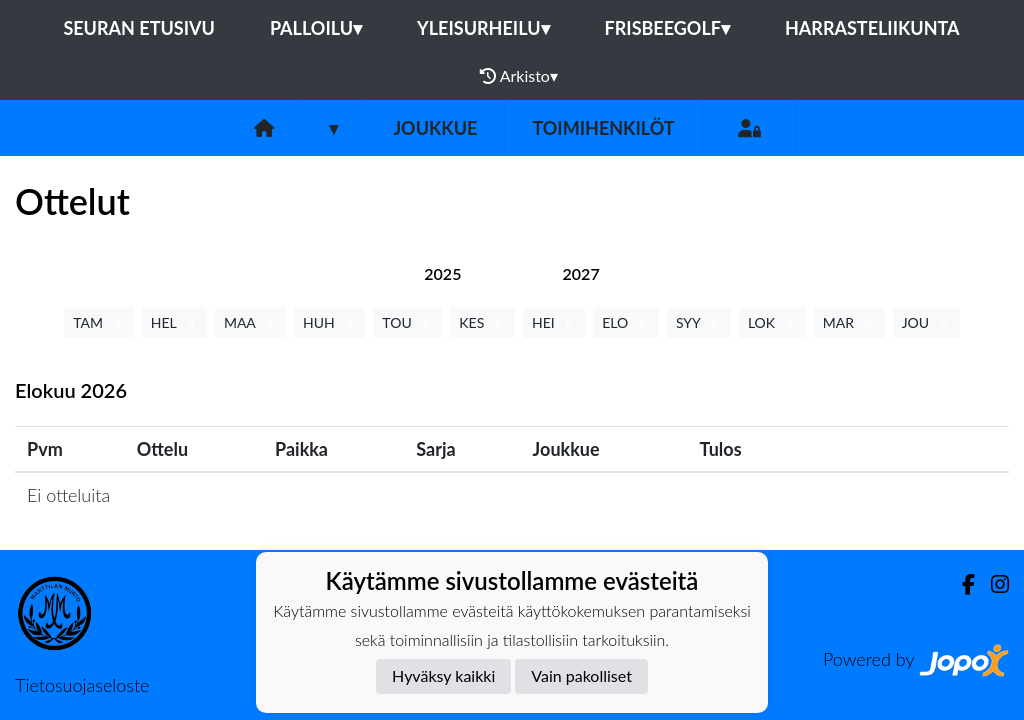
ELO (626, 322)
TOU (407, 322)
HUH (329, 322)
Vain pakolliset (581, 675)
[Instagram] (992, 584)
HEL (174, 322)
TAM (98, 322)
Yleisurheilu (483, 28)
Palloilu (316, 28)
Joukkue (435, 128)
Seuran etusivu (139, 28)
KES (482, 322)
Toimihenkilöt (603, 128)
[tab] (442, 273)
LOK (772, 322)
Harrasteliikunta (872, 28)
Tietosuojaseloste (82, 685)
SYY (699, 322)
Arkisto (519, 76)
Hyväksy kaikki (443, 675)
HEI (554, 322)
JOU (926, 322)
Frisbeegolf (667, 28)
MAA (250, 322)
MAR (849, 322)
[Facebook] (960, 584)
